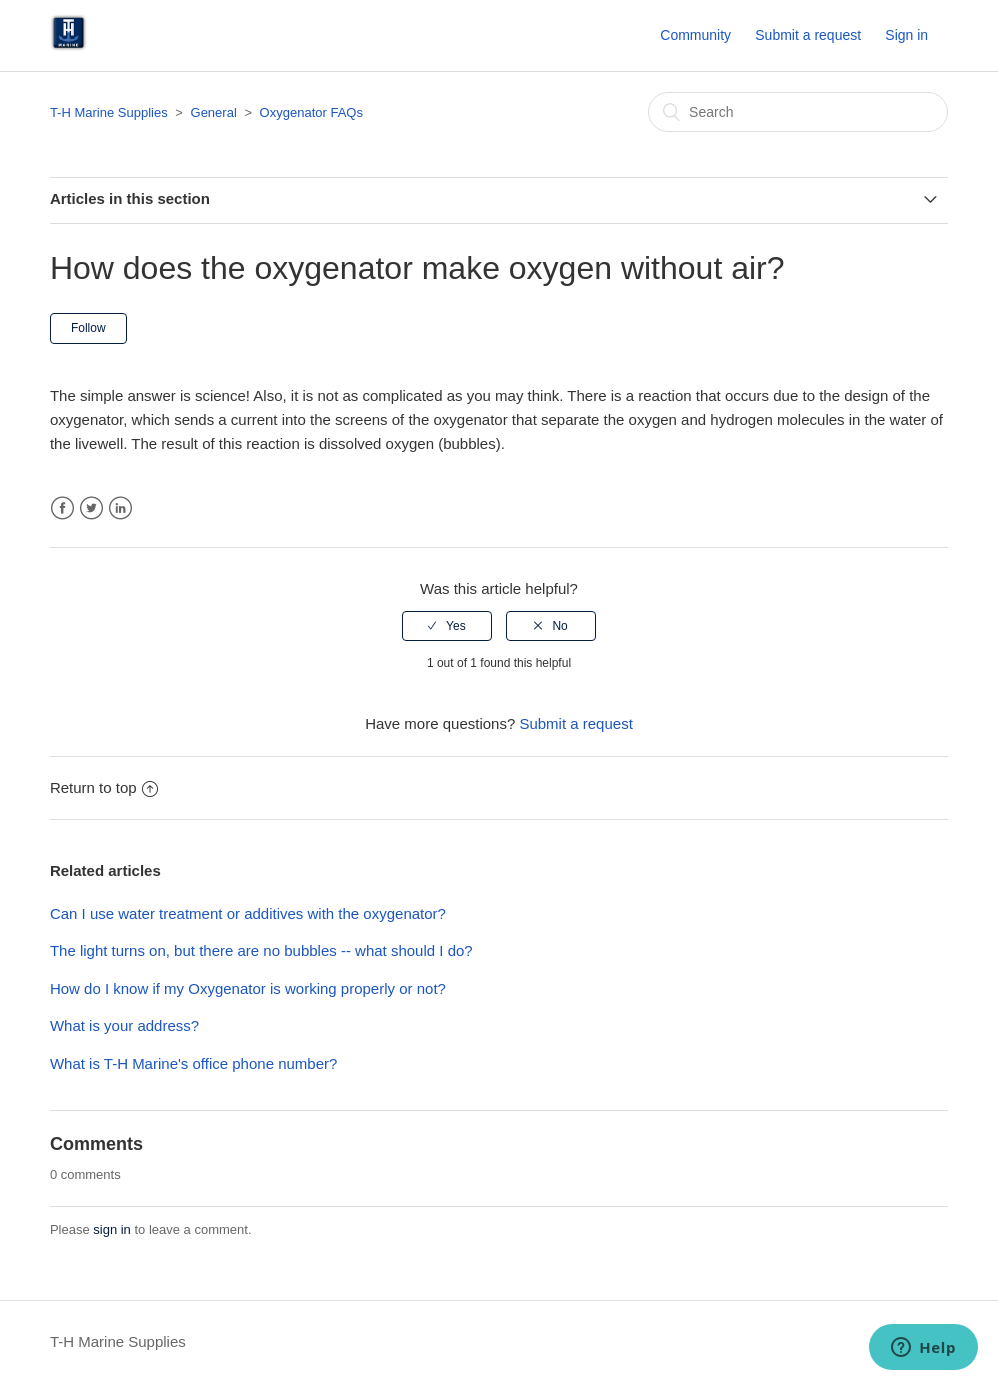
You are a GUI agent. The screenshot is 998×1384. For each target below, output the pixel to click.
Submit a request (808, 35)
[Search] (798, 112)
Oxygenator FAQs (311, 112)
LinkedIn (120, 508)
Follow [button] (88, 328)
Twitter (91, 508)
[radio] (447, 626)
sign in (112, 1229)
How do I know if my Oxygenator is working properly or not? (248, 988)
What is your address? (124, 1025)
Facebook (62, 508)
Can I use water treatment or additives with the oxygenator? (248, 913)
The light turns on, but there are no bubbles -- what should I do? (261, 950)
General (214, 112)
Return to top (104, 787)
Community (695, 35)
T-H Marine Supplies (109, 112)
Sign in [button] (906, 35)
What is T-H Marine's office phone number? (193, 1063)
